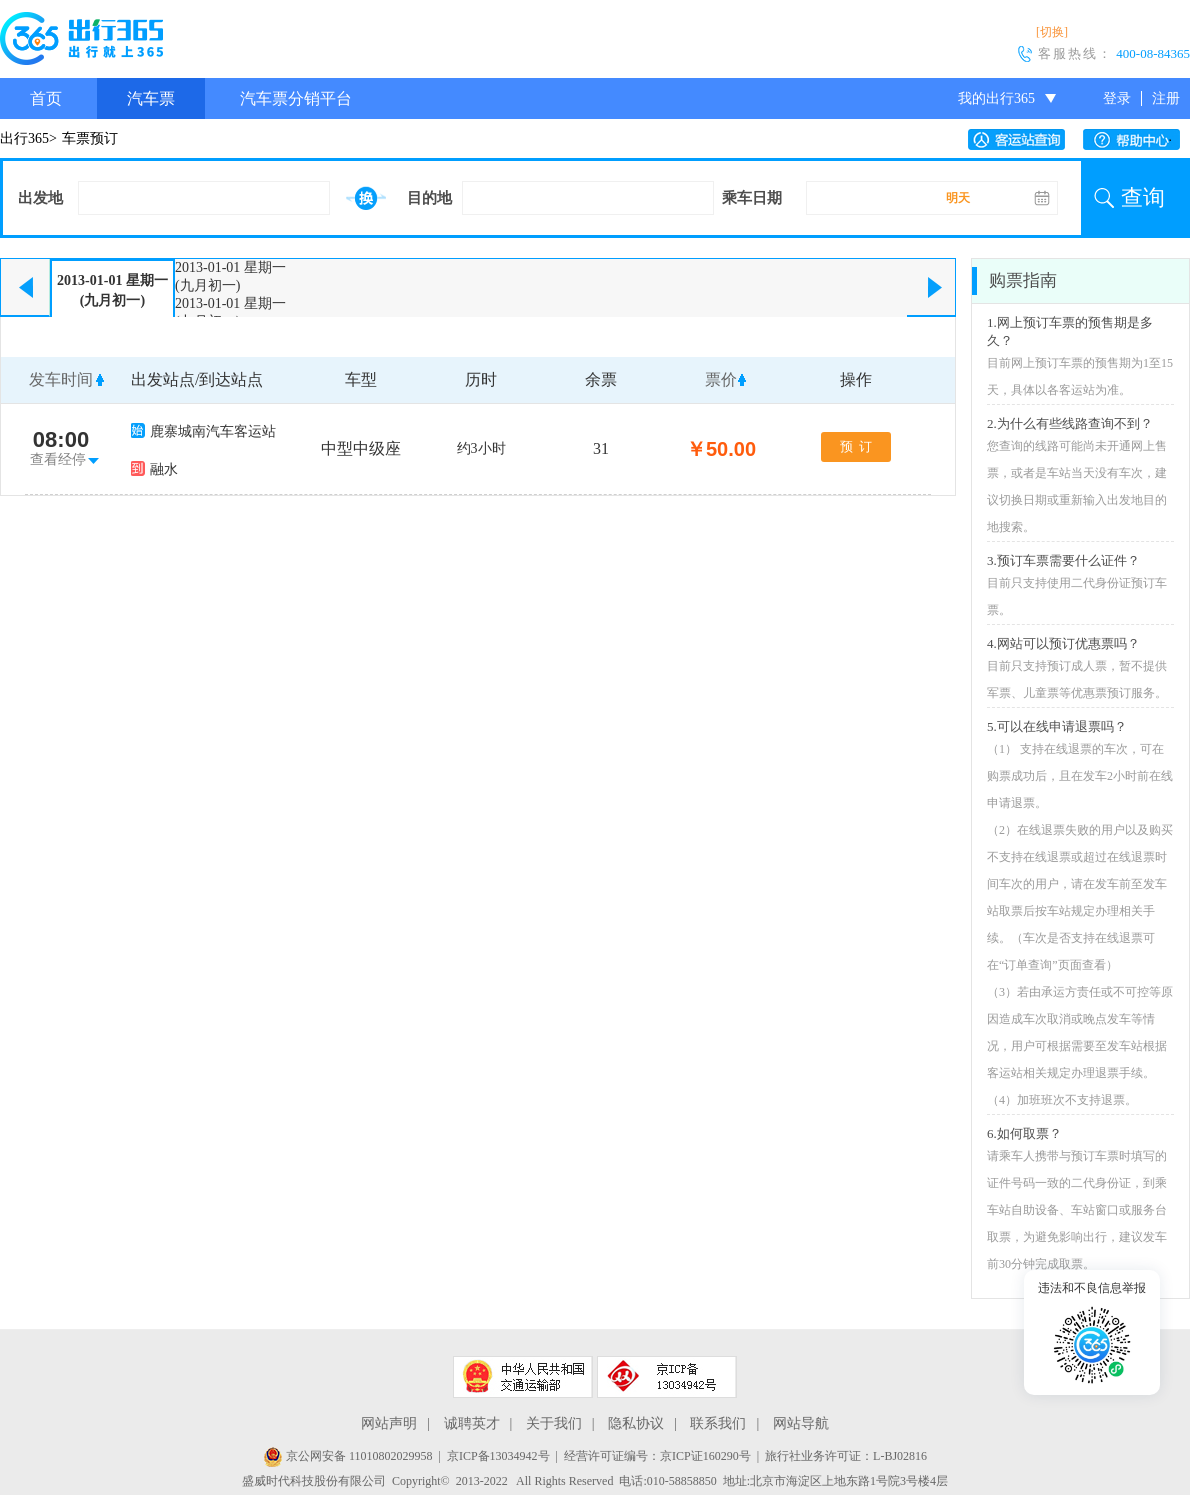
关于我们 (554, 1423)
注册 (1166, 98)
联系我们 (718, 1423)
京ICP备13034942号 (498, 1456)
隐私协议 (636, 1423)
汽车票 (151, 98)
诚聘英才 (472, 1423)
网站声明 (389, 1423)
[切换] (1052, 32)
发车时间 (61, 379)
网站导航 (801, 1423)
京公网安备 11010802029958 (348, 1456)
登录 (1117, 98)
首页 (46, 98)
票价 (721, 379)
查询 (1143, 197)
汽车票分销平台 (296, 98)
